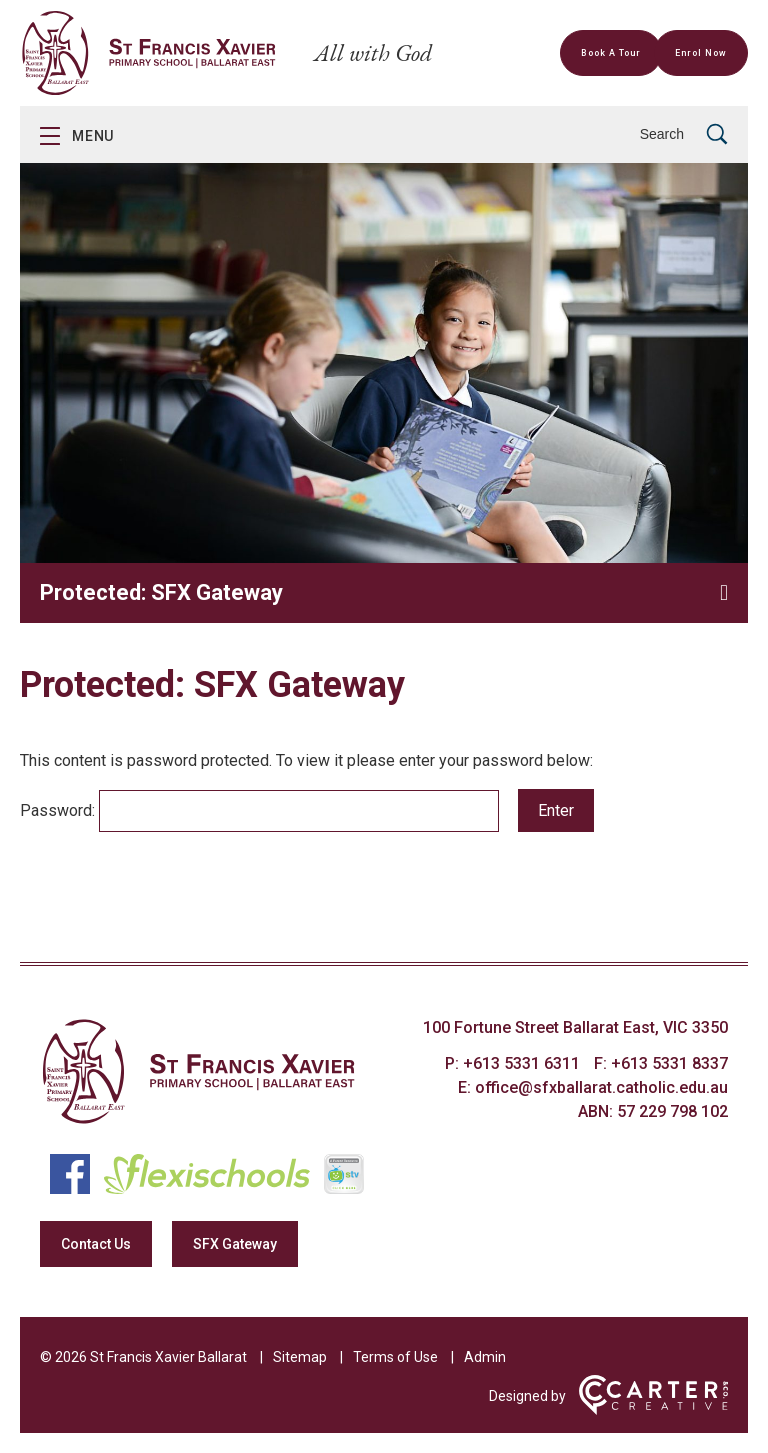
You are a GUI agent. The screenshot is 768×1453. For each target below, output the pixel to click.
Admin (485, 1357)
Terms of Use (395, 1357)
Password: (259, 810)
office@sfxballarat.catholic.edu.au (601, 1087)
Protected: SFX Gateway (161, 592)
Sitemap (300, 1357)
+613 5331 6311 (523, 1063)
